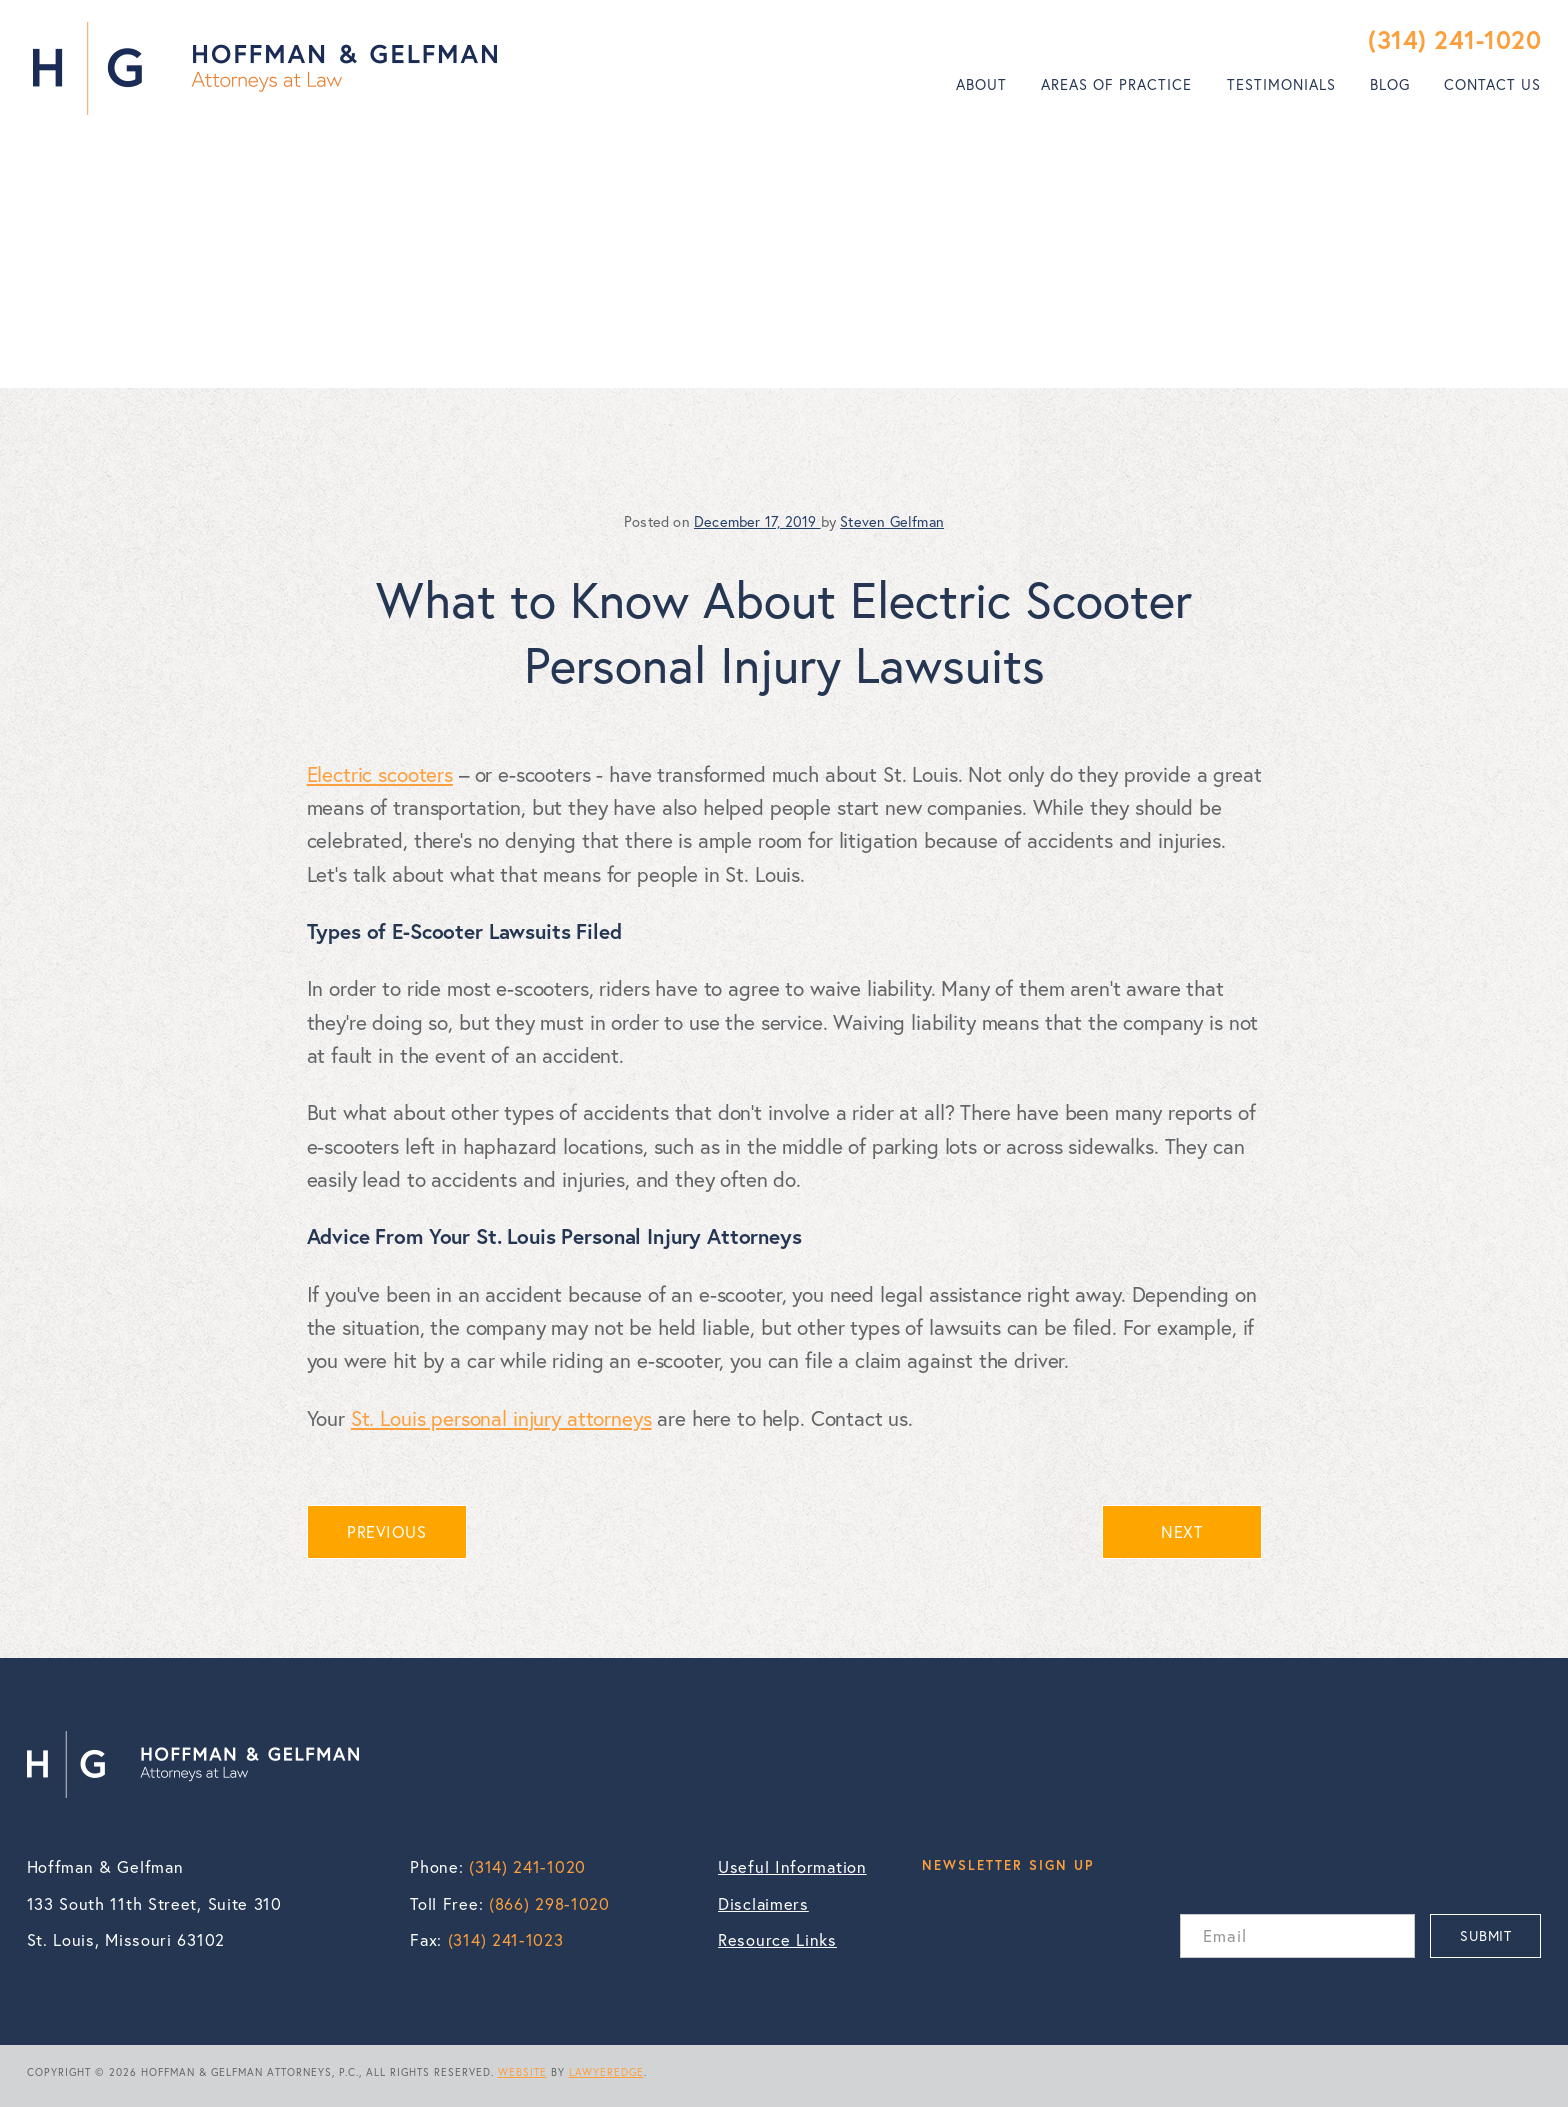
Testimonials (1281, 84)
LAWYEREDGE (606, 2072)
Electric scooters (380, 774)
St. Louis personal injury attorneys (501, 1418)
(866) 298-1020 (549, 1904)
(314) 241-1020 (1454, 39)
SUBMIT (1485, 1935)
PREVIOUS (386, 1532)
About (981, 84)
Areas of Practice (1116, 84)
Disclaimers (763, 1904)
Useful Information (792, 1867)
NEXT (1181, 1532)
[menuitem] (981, 85)
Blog (1390, 84)
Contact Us (1492, 84)
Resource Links (777, 1940)
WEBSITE (522, 2072)
